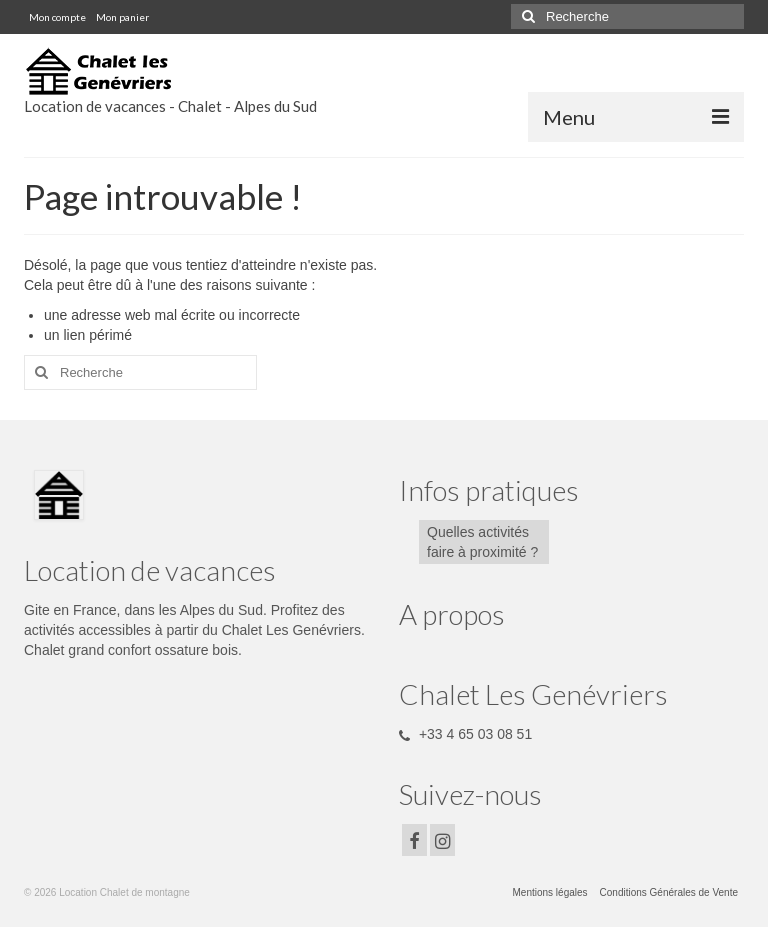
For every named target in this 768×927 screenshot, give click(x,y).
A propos (452, 614)
